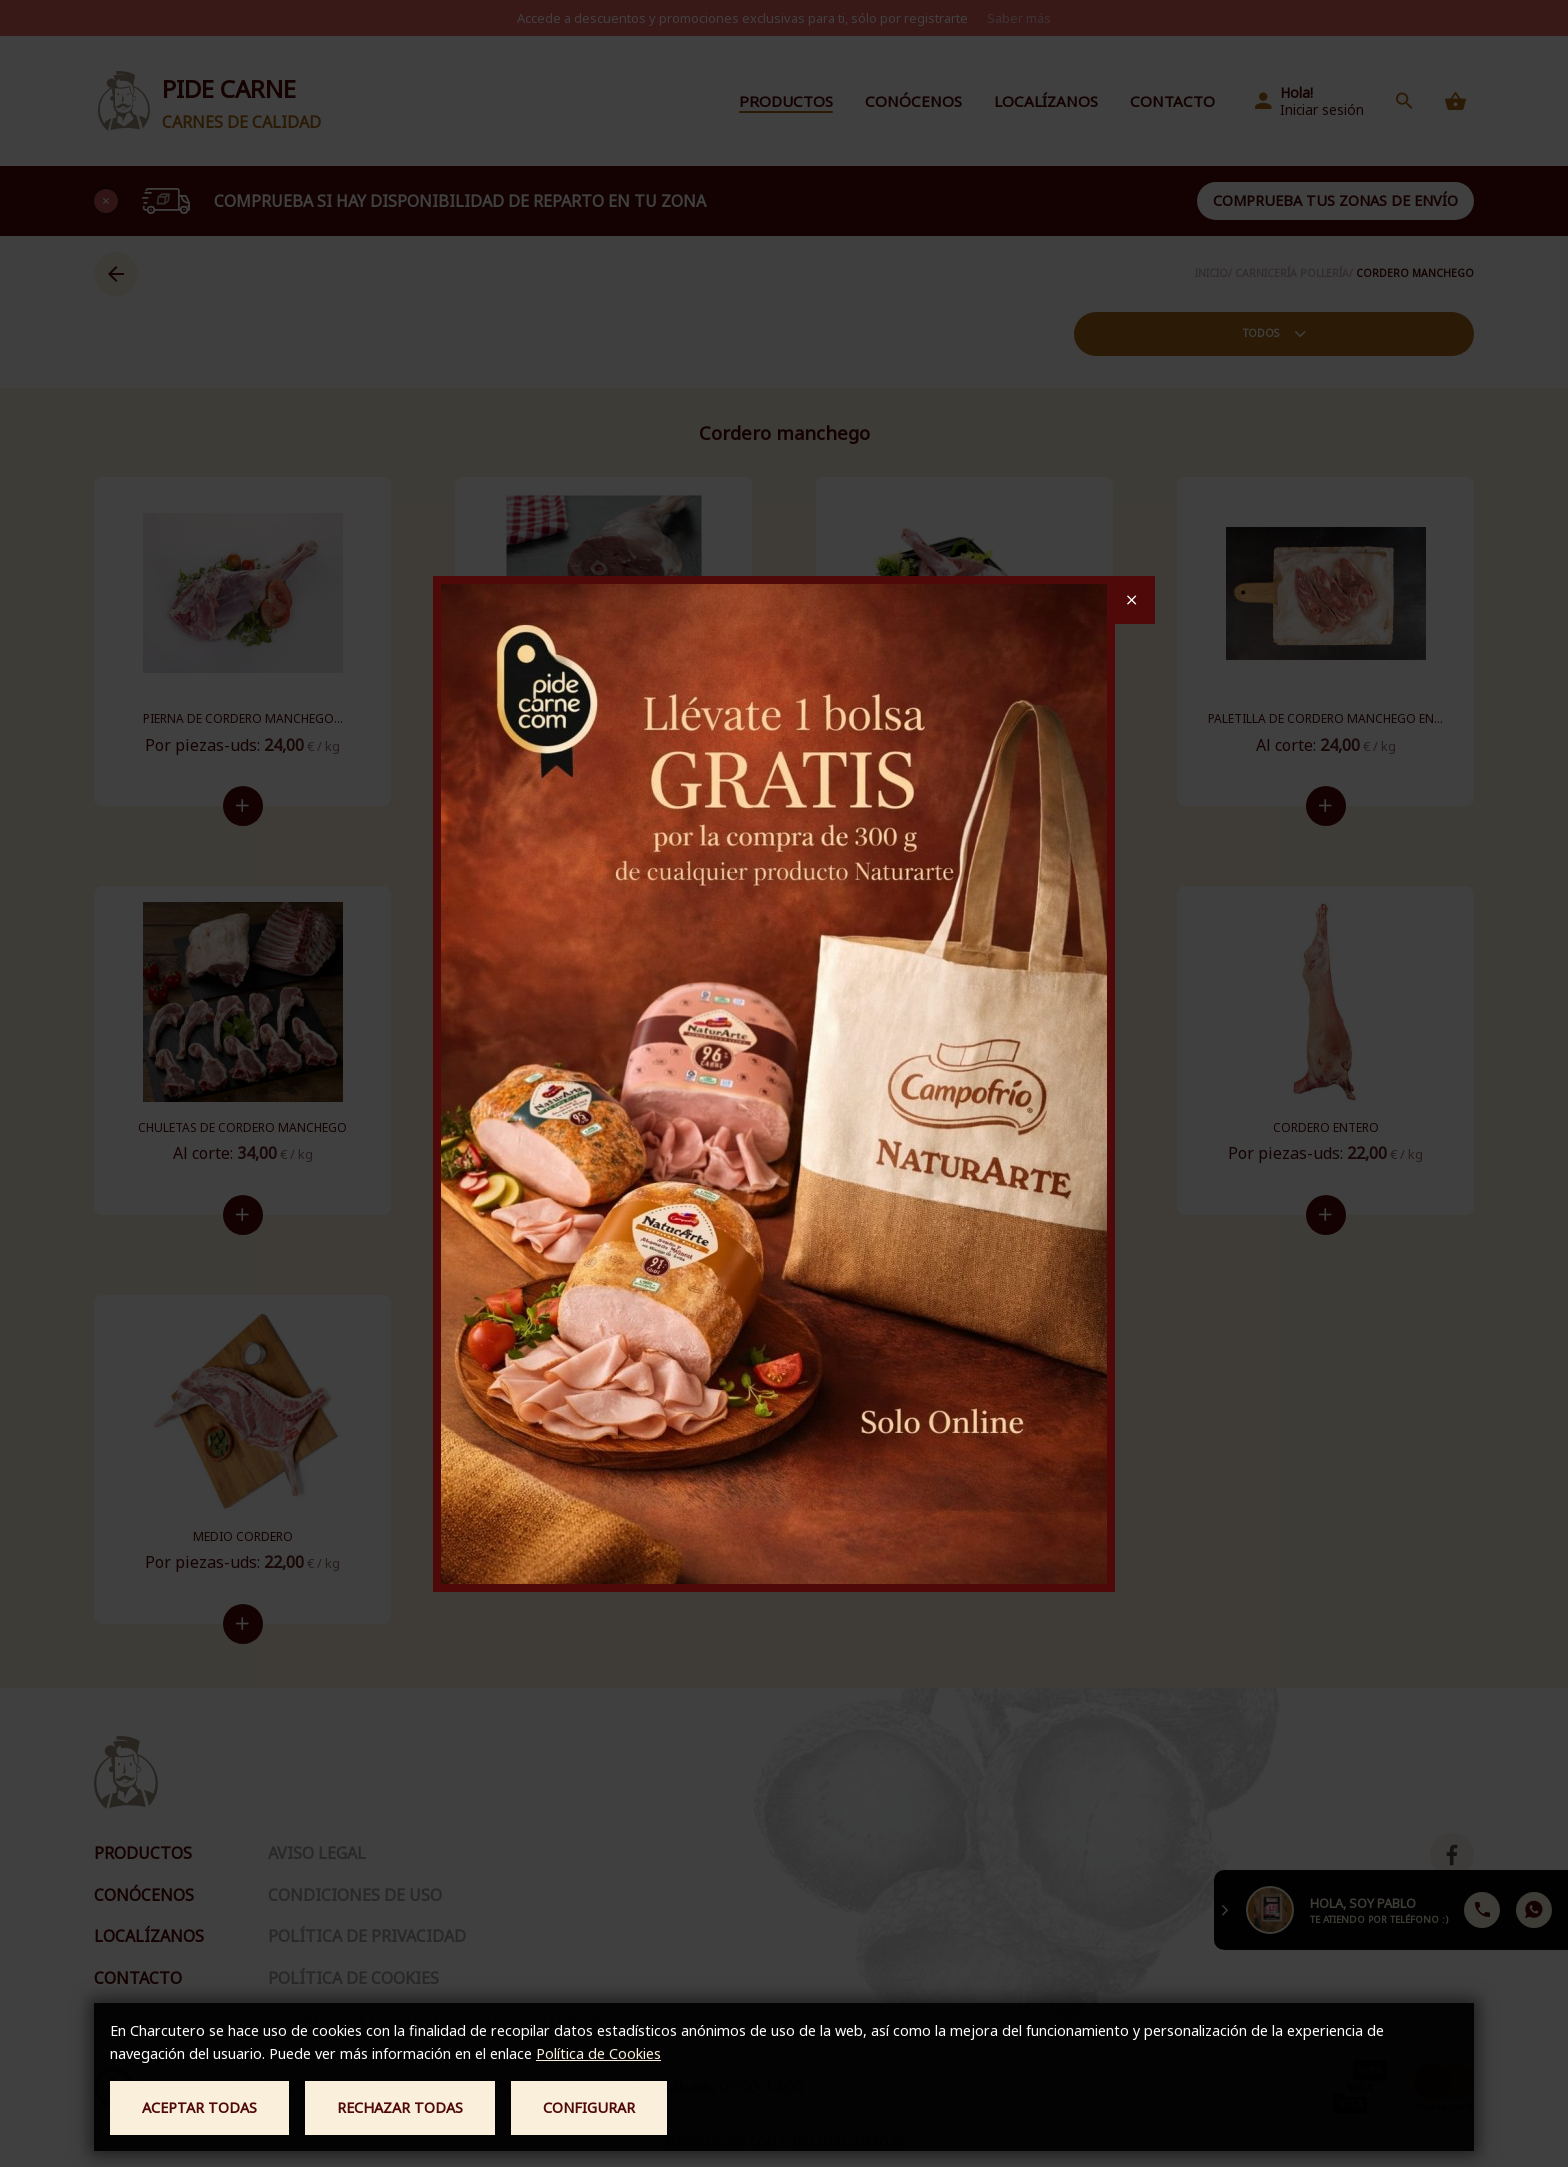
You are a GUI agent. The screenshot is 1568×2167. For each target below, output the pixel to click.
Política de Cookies (598, 2053)
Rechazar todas (400, 2107)
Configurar (589, 2107)
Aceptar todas (199, 2107)
